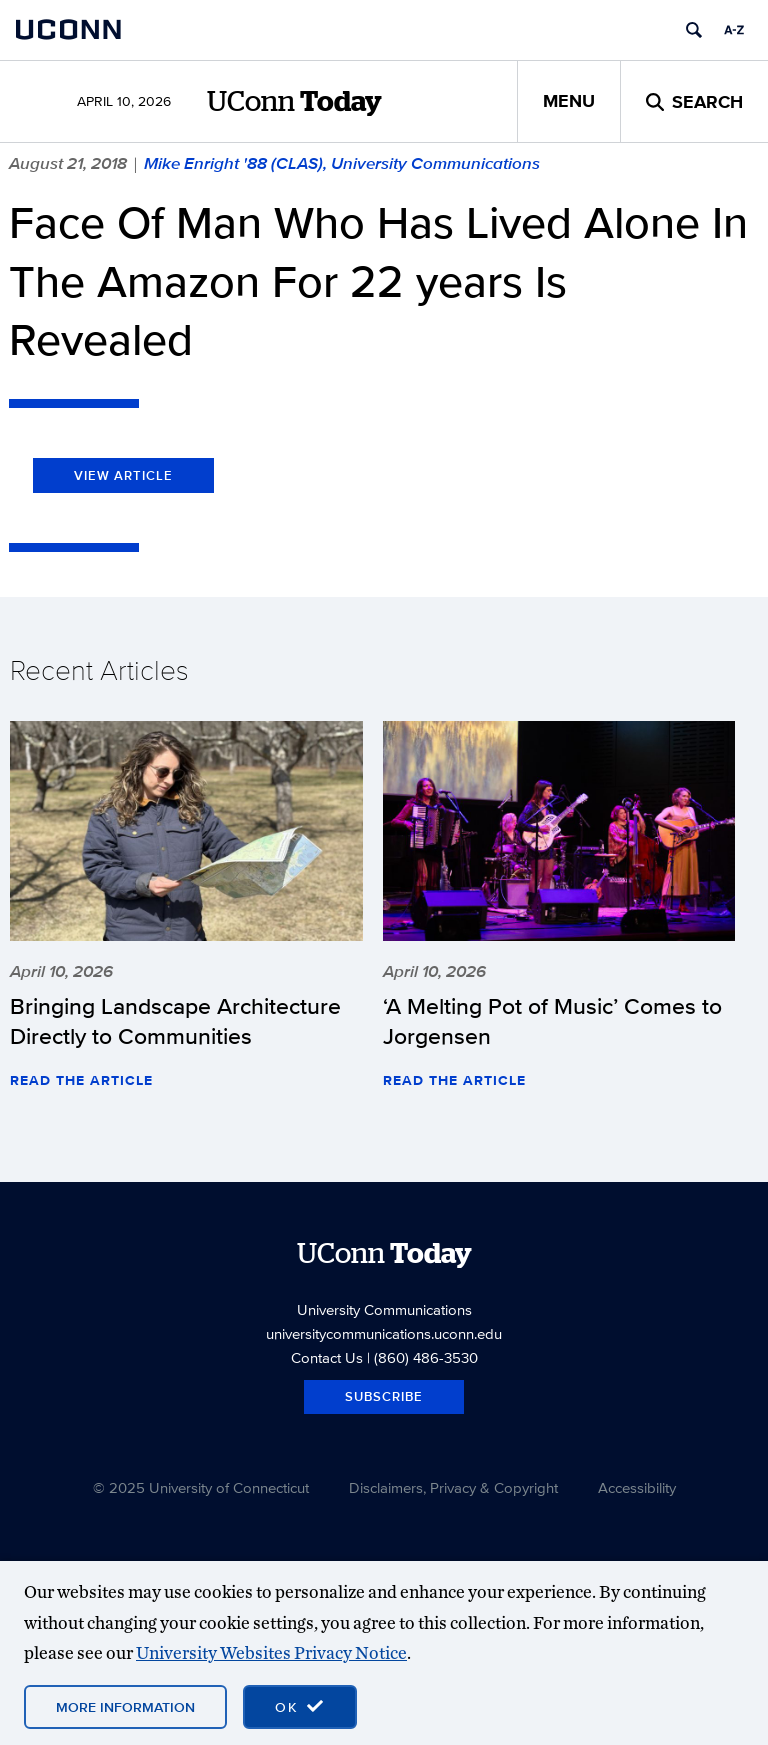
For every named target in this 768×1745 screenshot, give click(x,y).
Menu (569, 101)
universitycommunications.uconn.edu (384, 1333)
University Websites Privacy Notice (271, 1652)
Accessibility (637, 1487)
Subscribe (384, 1396)
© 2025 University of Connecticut (201, 1487)
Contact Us (327, 1357)
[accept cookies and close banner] (300, 1707)
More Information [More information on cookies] (125, 1707)
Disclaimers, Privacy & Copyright (453, 1487)
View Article (123, 475)
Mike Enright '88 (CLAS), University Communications (342, 163)
